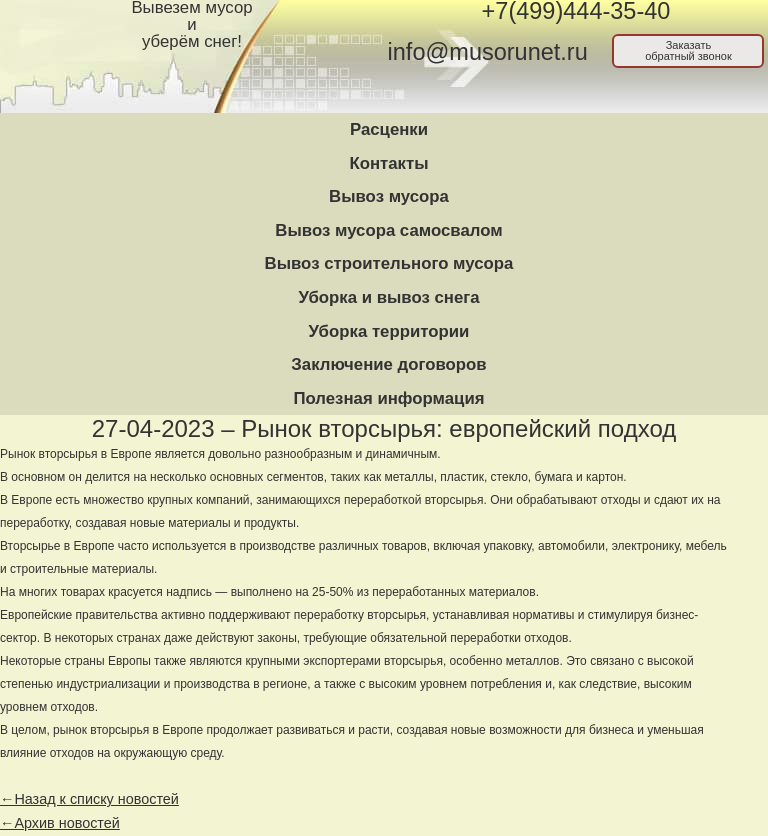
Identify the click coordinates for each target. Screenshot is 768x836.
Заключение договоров (388, 364)
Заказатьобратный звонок (688, 50)
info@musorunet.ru (488, 52)
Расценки (389, 129)
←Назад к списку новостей (89, 799)
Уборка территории (389, 331)
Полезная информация (388, 398)
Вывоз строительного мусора (389, 263)
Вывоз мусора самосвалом (388, 230)
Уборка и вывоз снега (388, 297)
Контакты (388, 163)
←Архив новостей (60, 823)
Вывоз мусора (389, 196)
